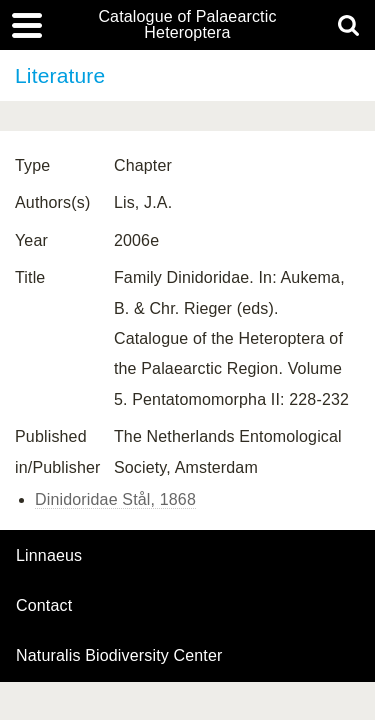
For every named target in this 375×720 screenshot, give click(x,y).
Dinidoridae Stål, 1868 (115, 499)
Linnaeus (49, 556)
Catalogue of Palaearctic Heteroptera (187, 25)
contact (44, 605)
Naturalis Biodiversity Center (119, 656)
